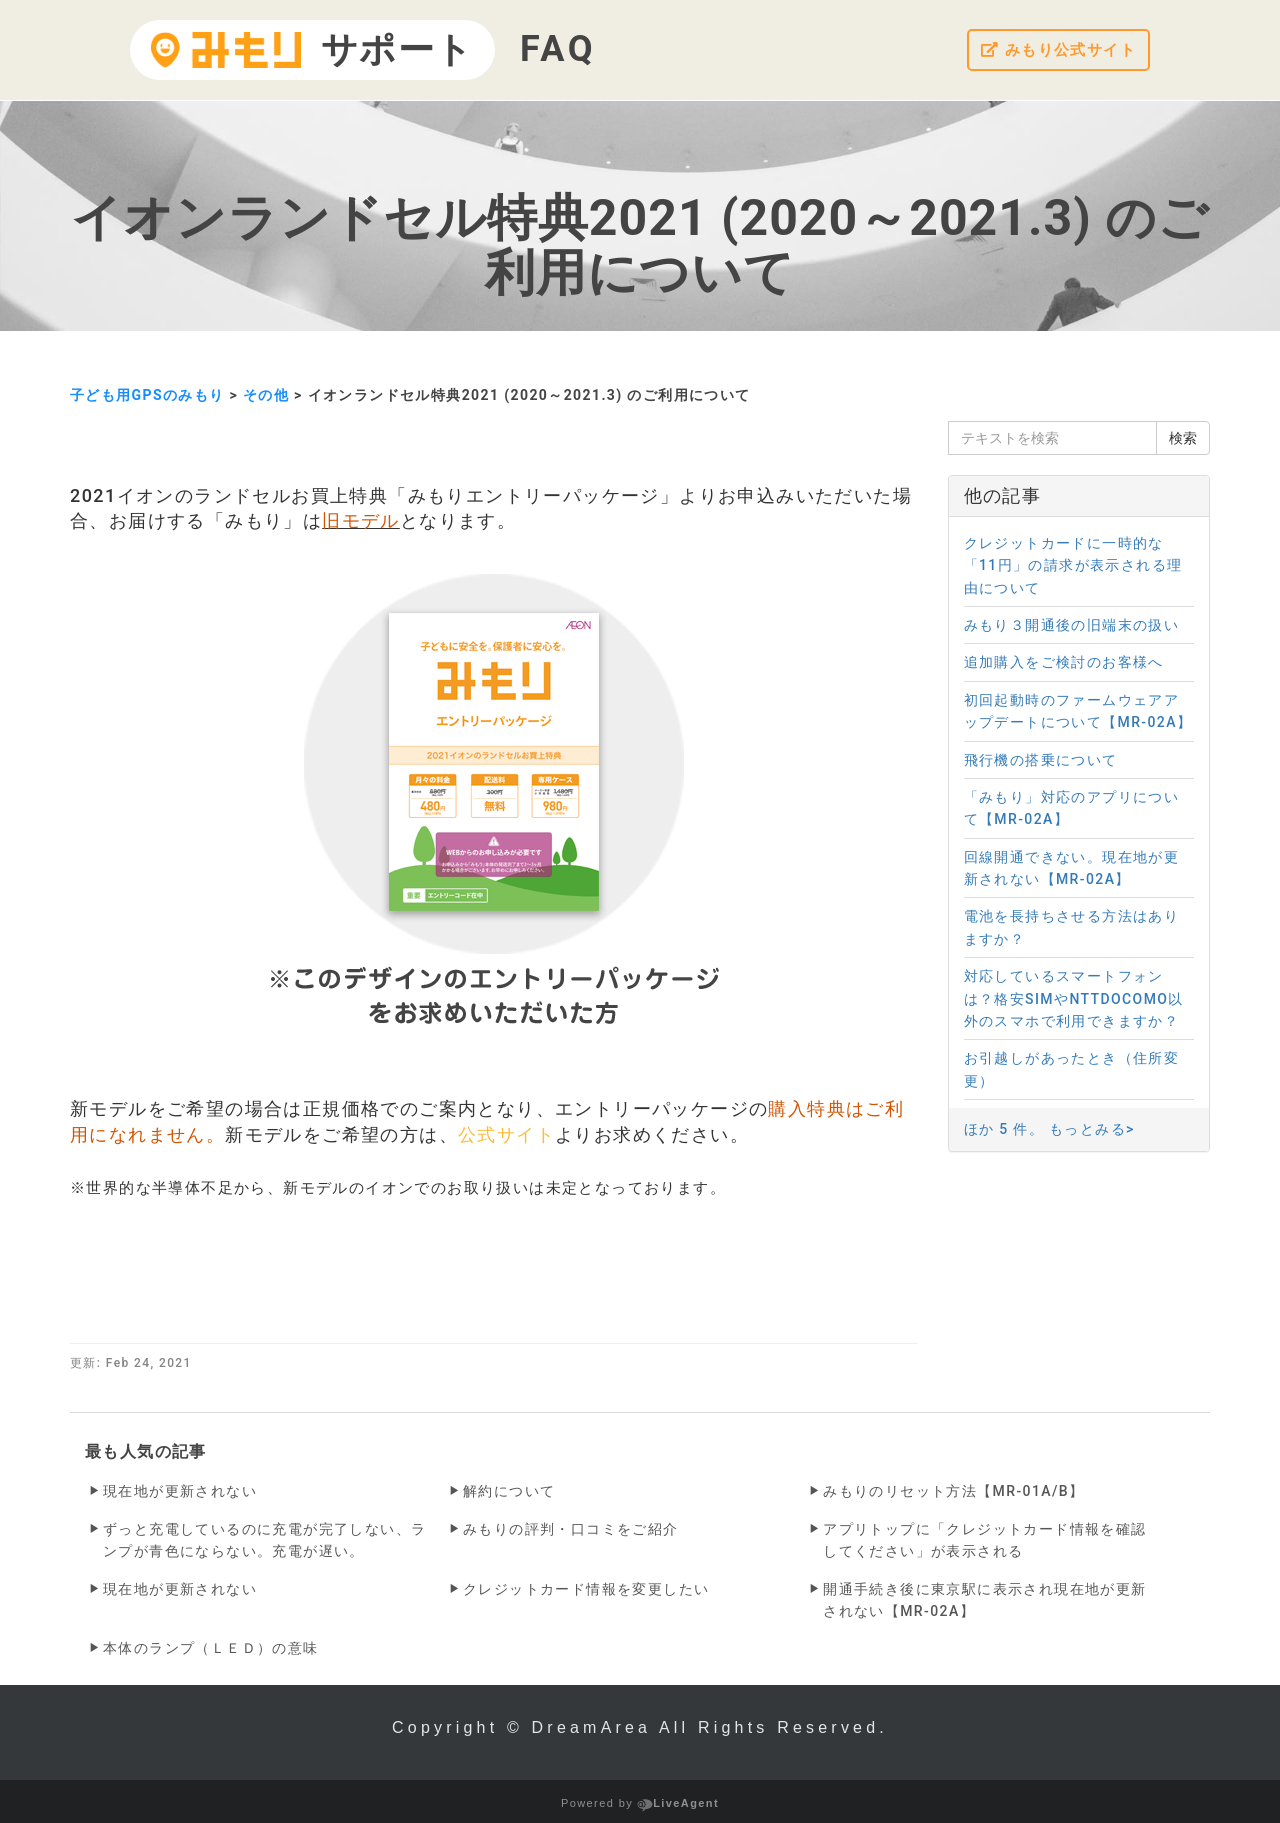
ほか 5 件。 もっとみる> (1049, 1129)
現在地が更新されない (180, 1491)
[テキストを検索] (1053, 438)
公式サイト (506, 1134)
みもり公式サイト (1054, 50)
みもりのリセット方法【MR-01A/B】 (953, 1491)
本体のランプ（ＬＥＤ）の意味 (211, 1648)
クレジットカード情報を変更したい (586, 1589)
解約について (509, 1491)
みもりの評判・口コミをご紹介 (571, 1529)
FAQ (558, 49)
